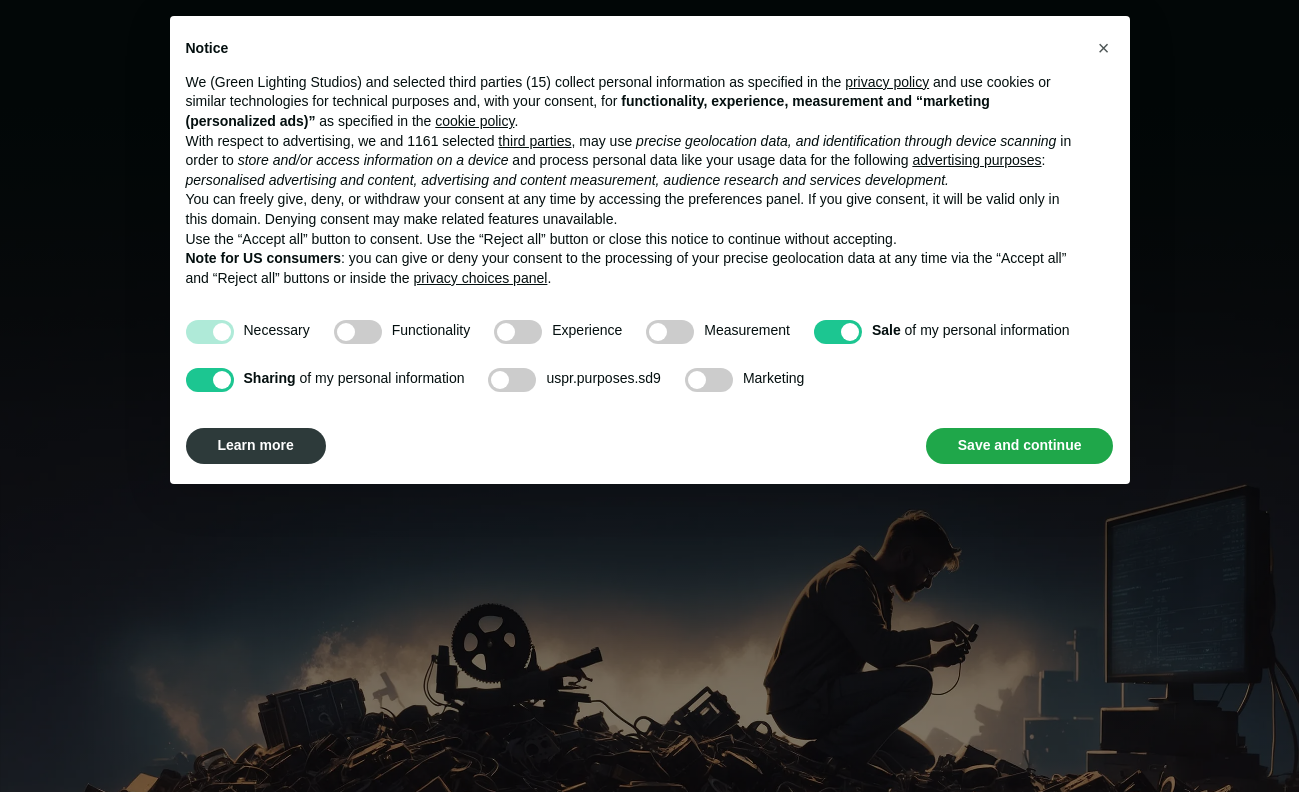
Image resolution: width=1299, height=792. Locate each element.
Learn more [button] (256, 445)
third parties (534, 141)
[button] (1104, 48)
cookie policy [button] (474, 121)
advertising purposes (976, 160)
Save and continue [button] (1020, 445)
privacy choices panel (481, 278)
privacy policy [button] (887, 82)
